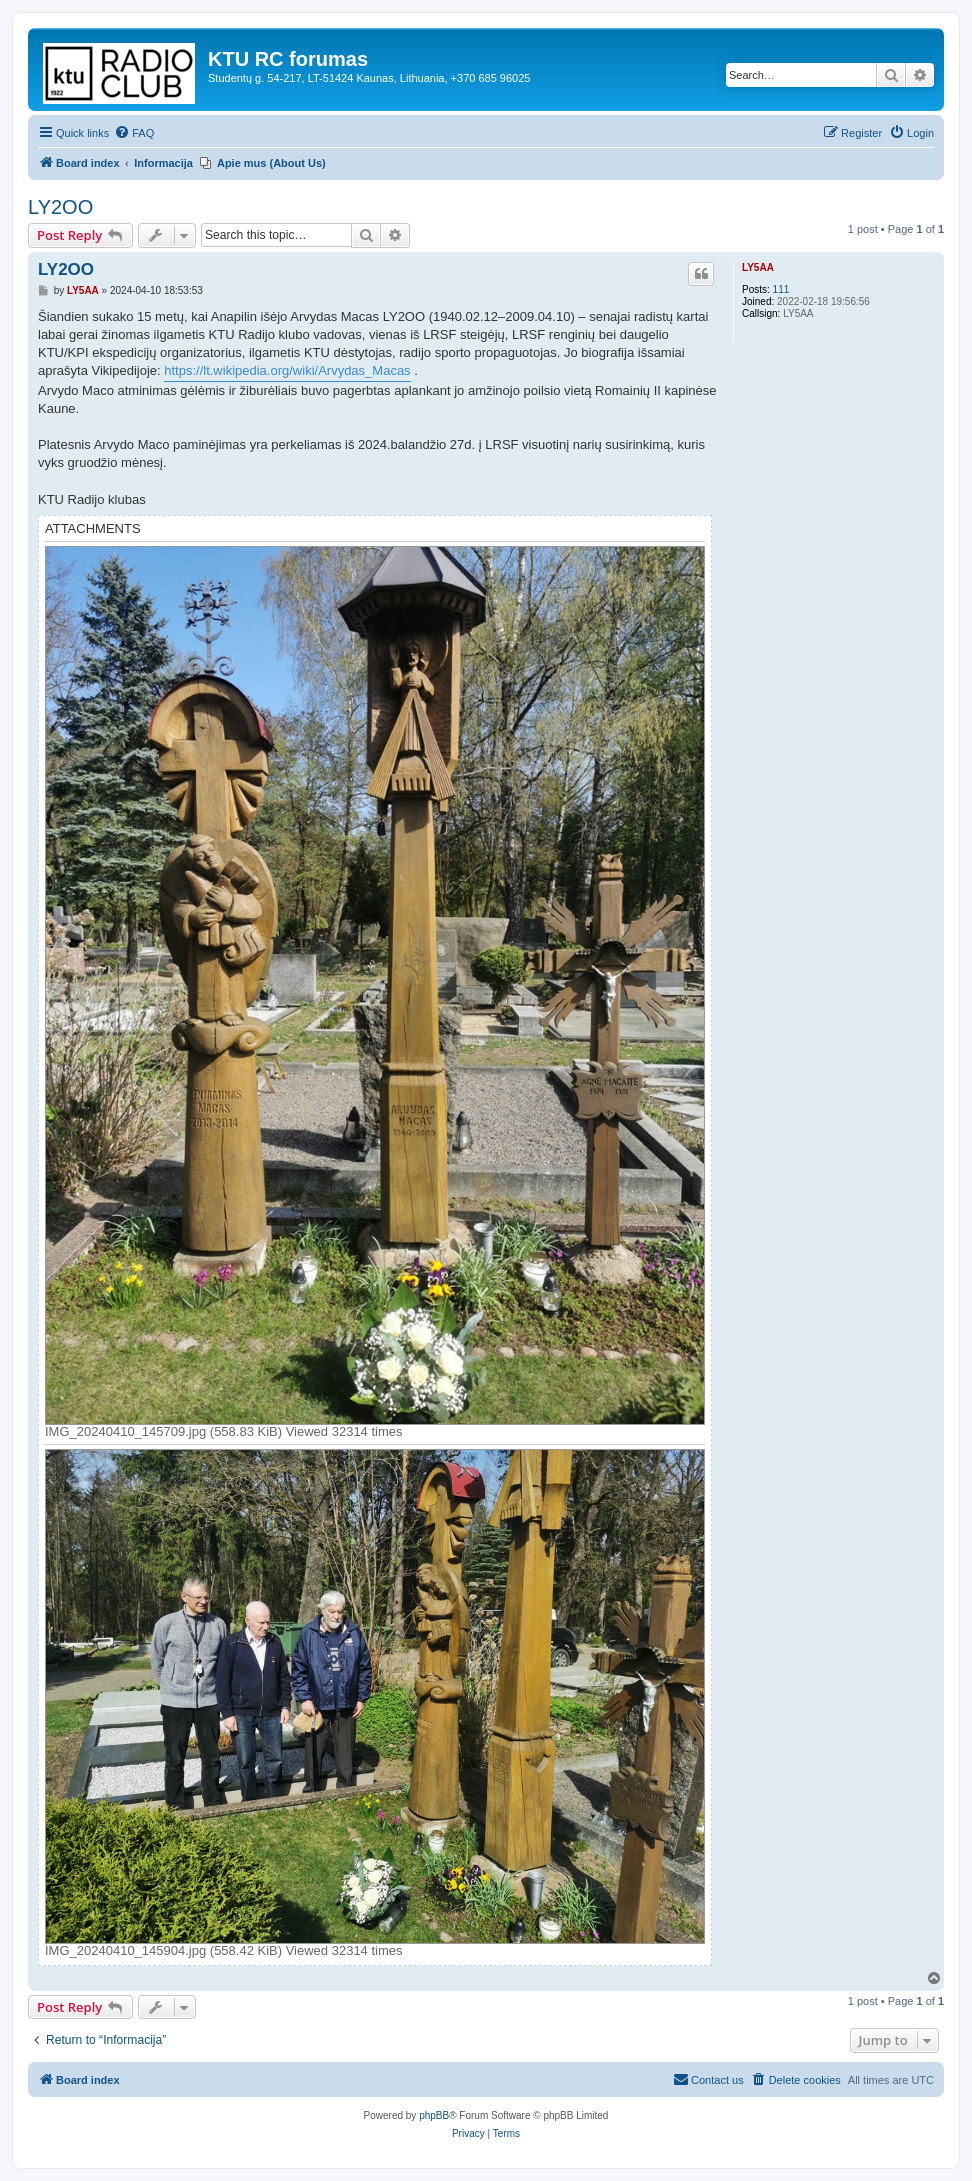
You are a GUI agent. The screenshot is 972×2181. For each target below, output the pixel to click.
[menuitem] (134, 133)
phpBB (434, 2115)
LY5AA (758, 267)
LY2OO (60, 207)
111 (781, 289)
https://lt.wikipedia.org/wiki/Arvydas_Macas (287, 370)
